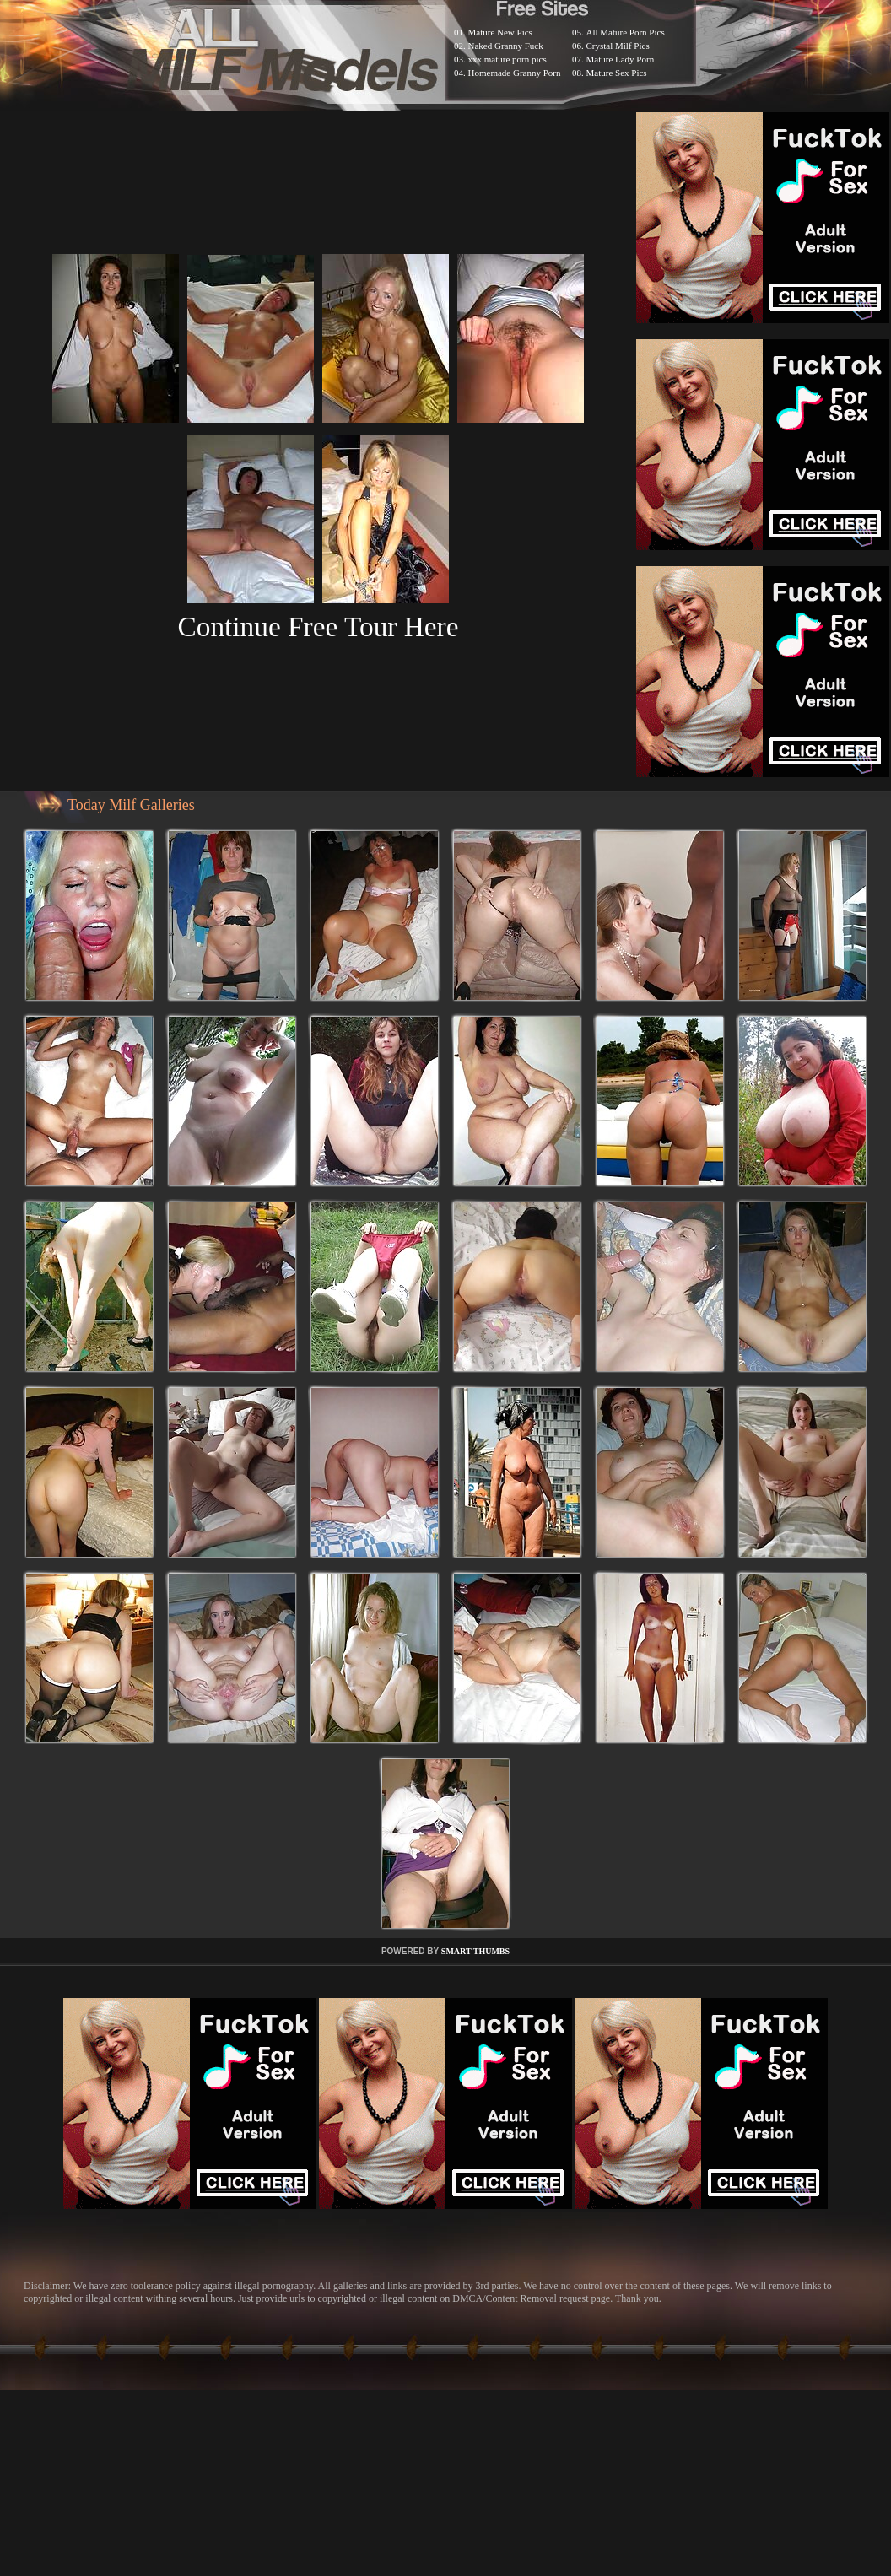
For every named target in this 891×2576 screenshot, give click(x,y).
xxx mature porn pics (507, 59)
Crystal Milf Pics (618, 46)
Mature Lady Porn (620, 59)
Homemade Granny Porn (514, 73)
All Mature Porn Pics (625, 32)
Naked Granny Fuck (505, 46)
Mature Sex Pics (616, 73)
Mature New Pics (500, 32)
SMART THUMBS (475, 1951)
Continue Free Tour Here (317, 626)
